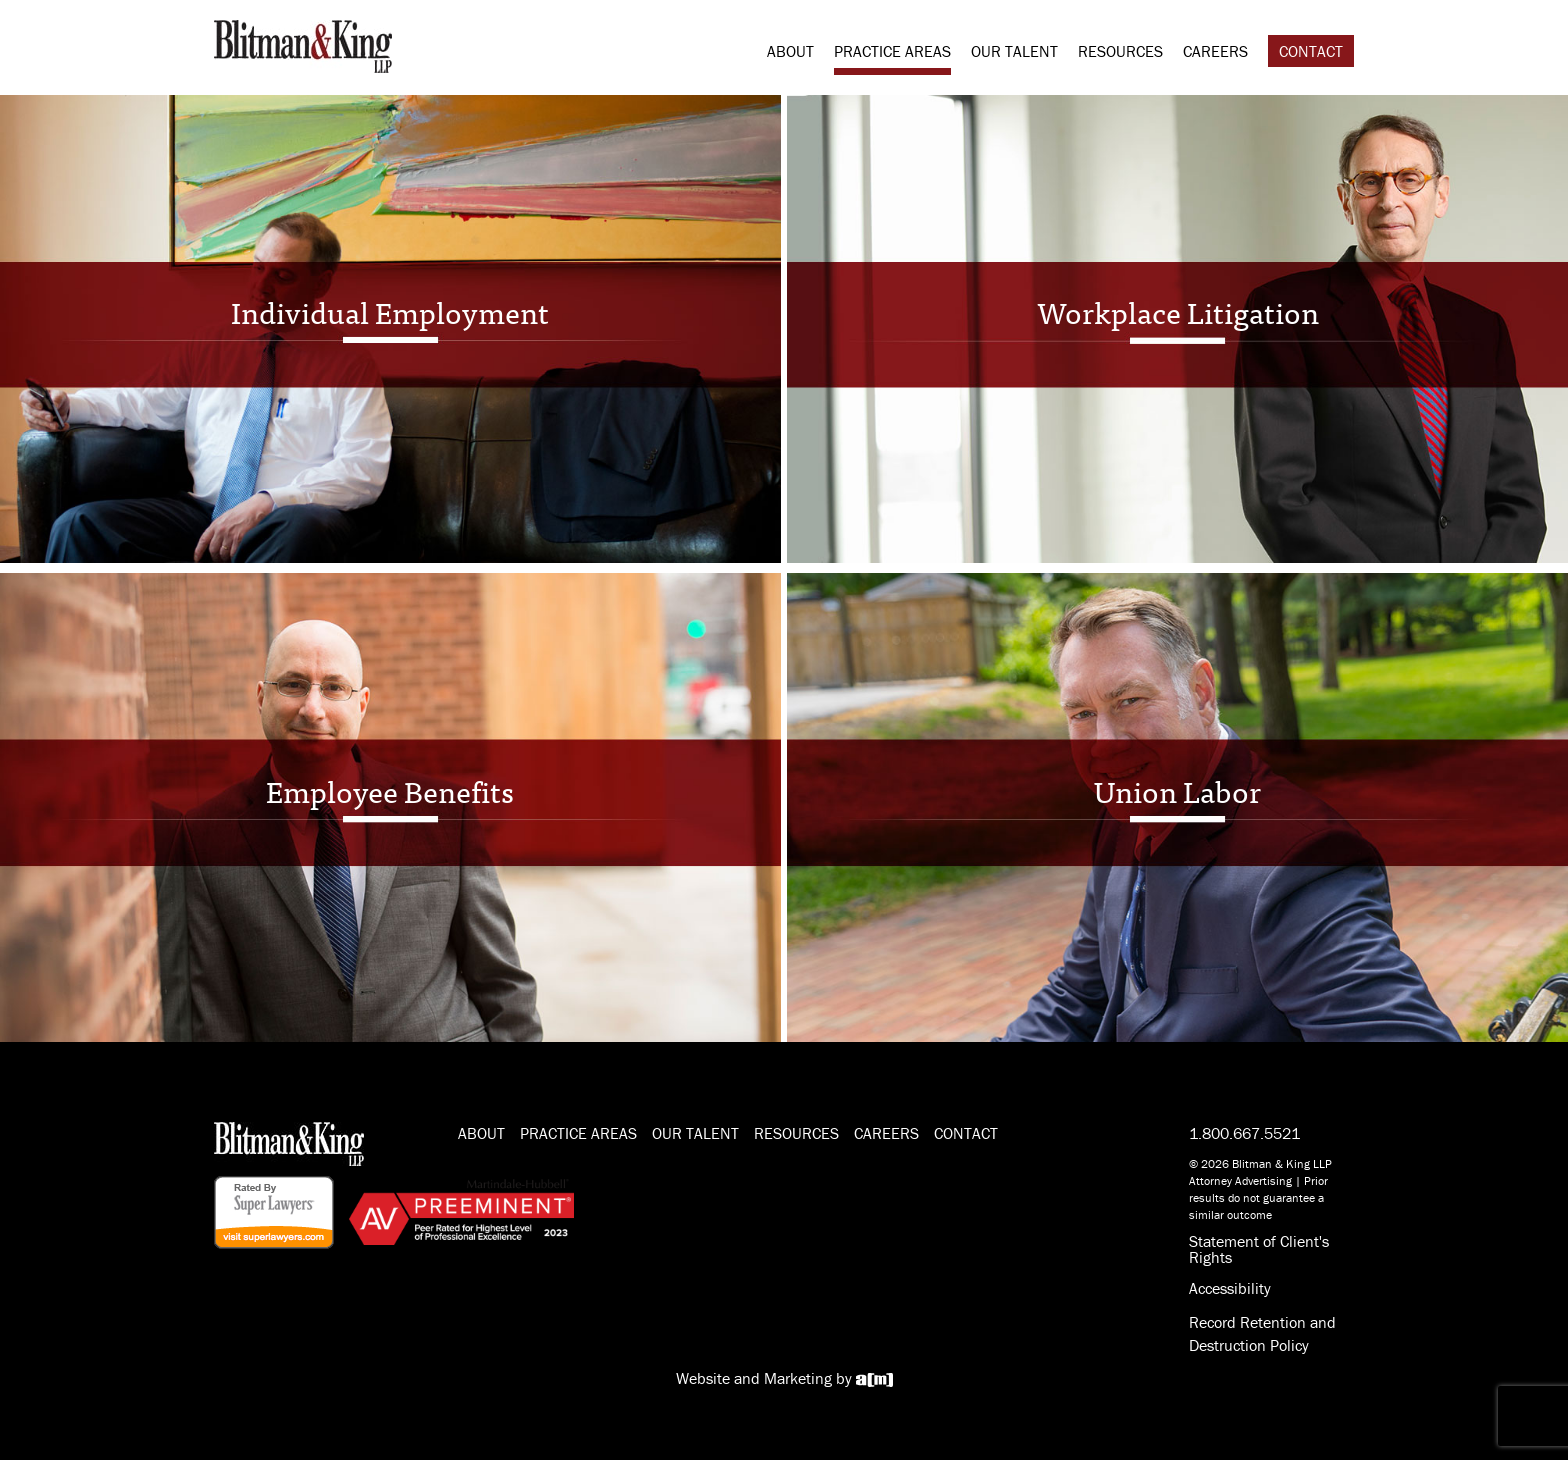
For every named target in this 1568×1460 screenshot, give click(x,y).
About (790, 51)
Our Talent (1014, 51)
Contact (1311, 51)
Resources (1120, 51)
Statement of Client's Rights (1259, 1249)
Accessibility (1230, 1288)
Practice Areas (892, 51)
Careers (1215, 51)
